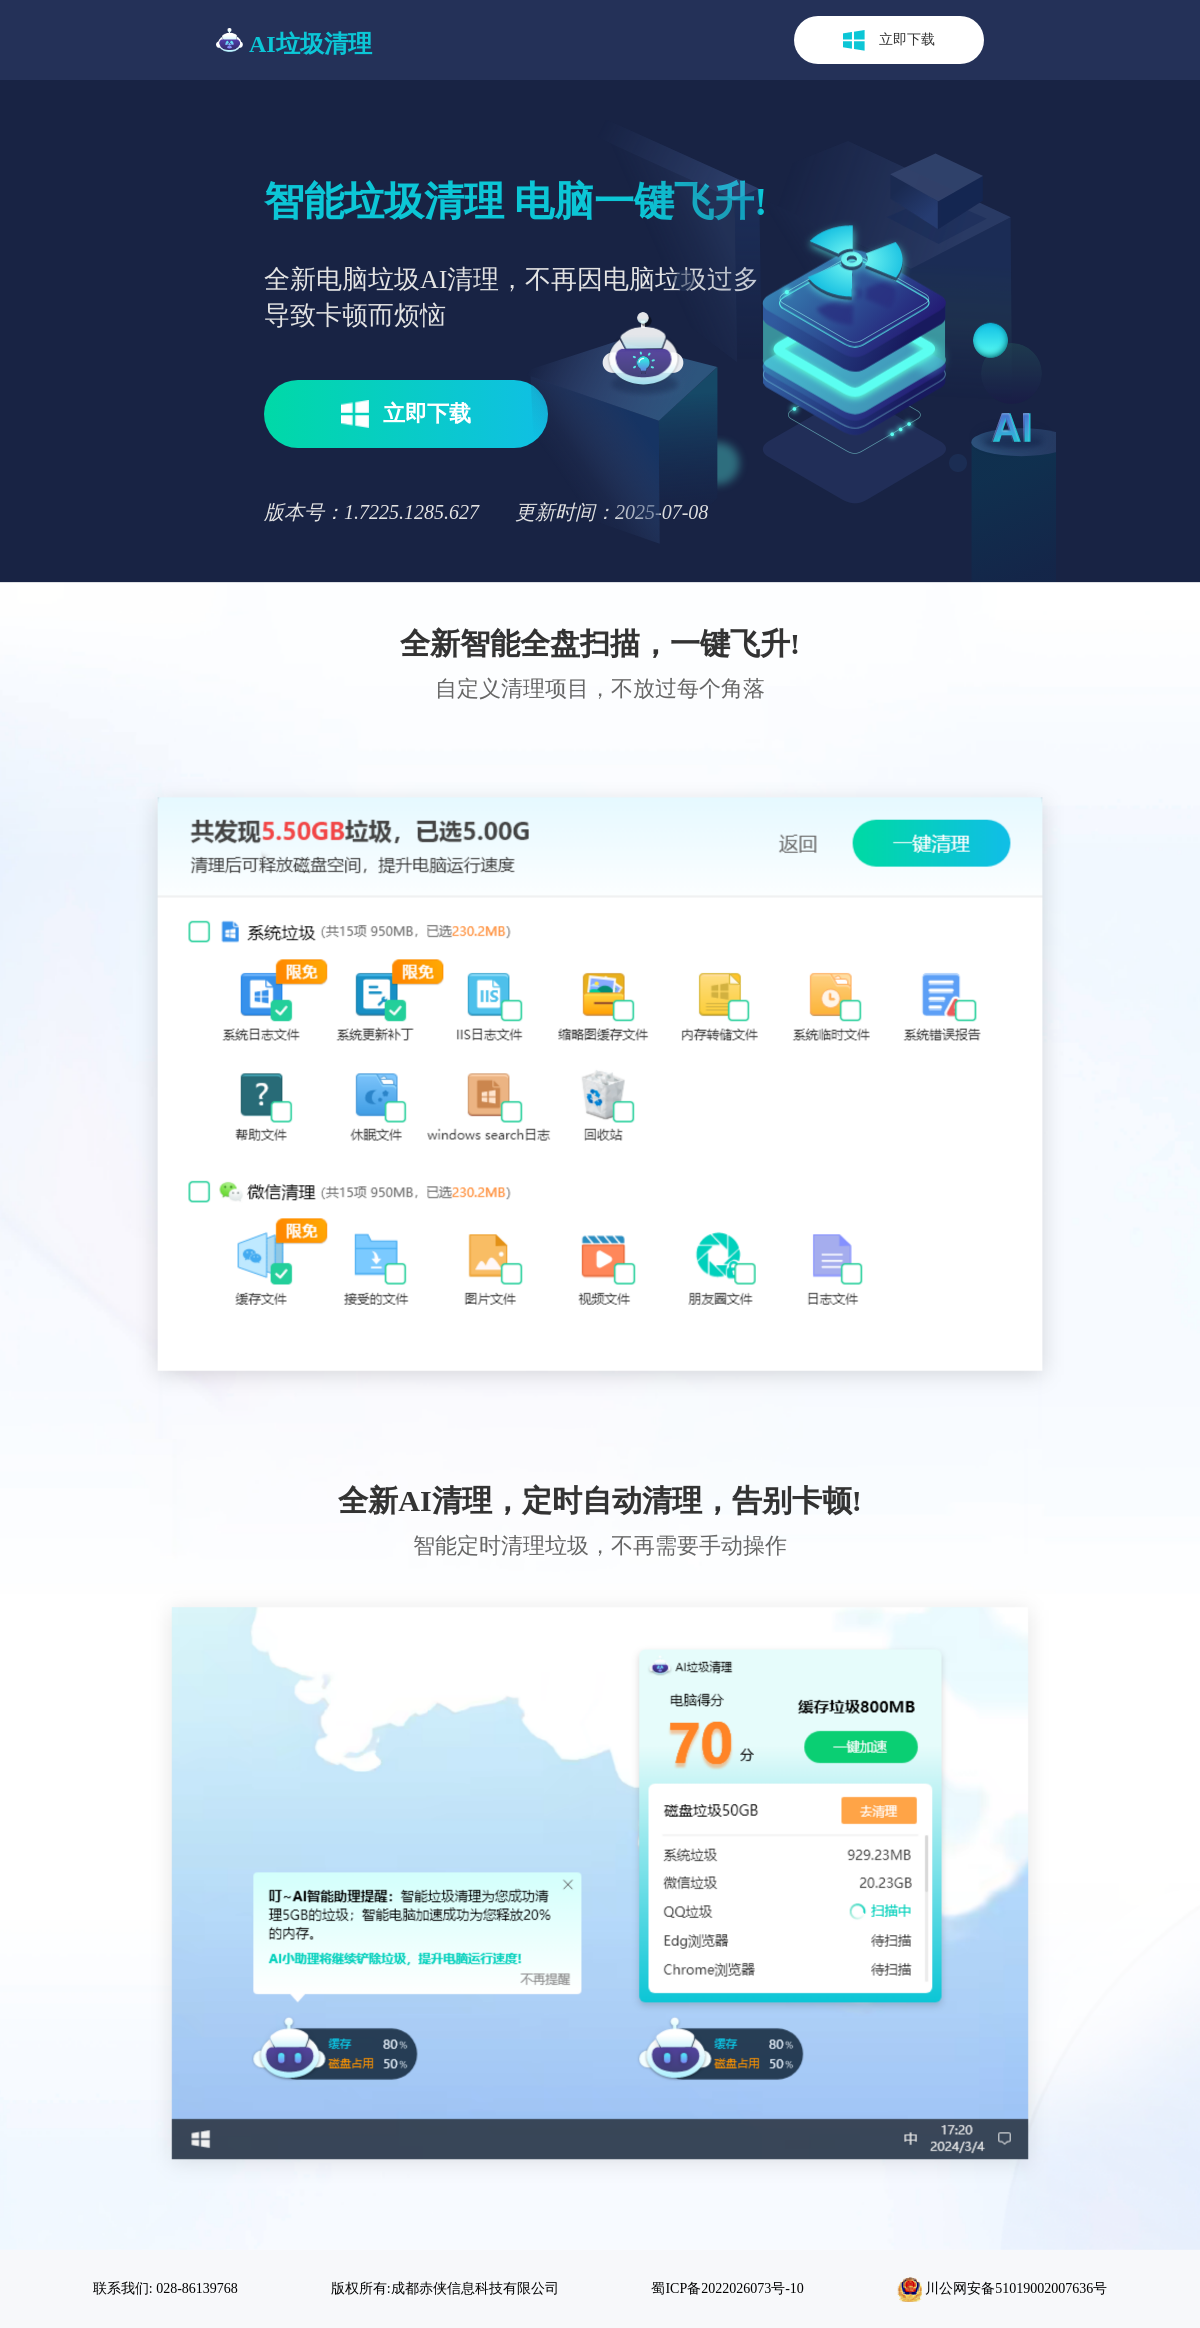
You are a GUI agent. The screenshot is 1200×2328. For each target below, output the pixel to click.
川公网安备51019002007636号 (1002, 2289)
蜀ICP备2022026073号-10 (727, 2288)
